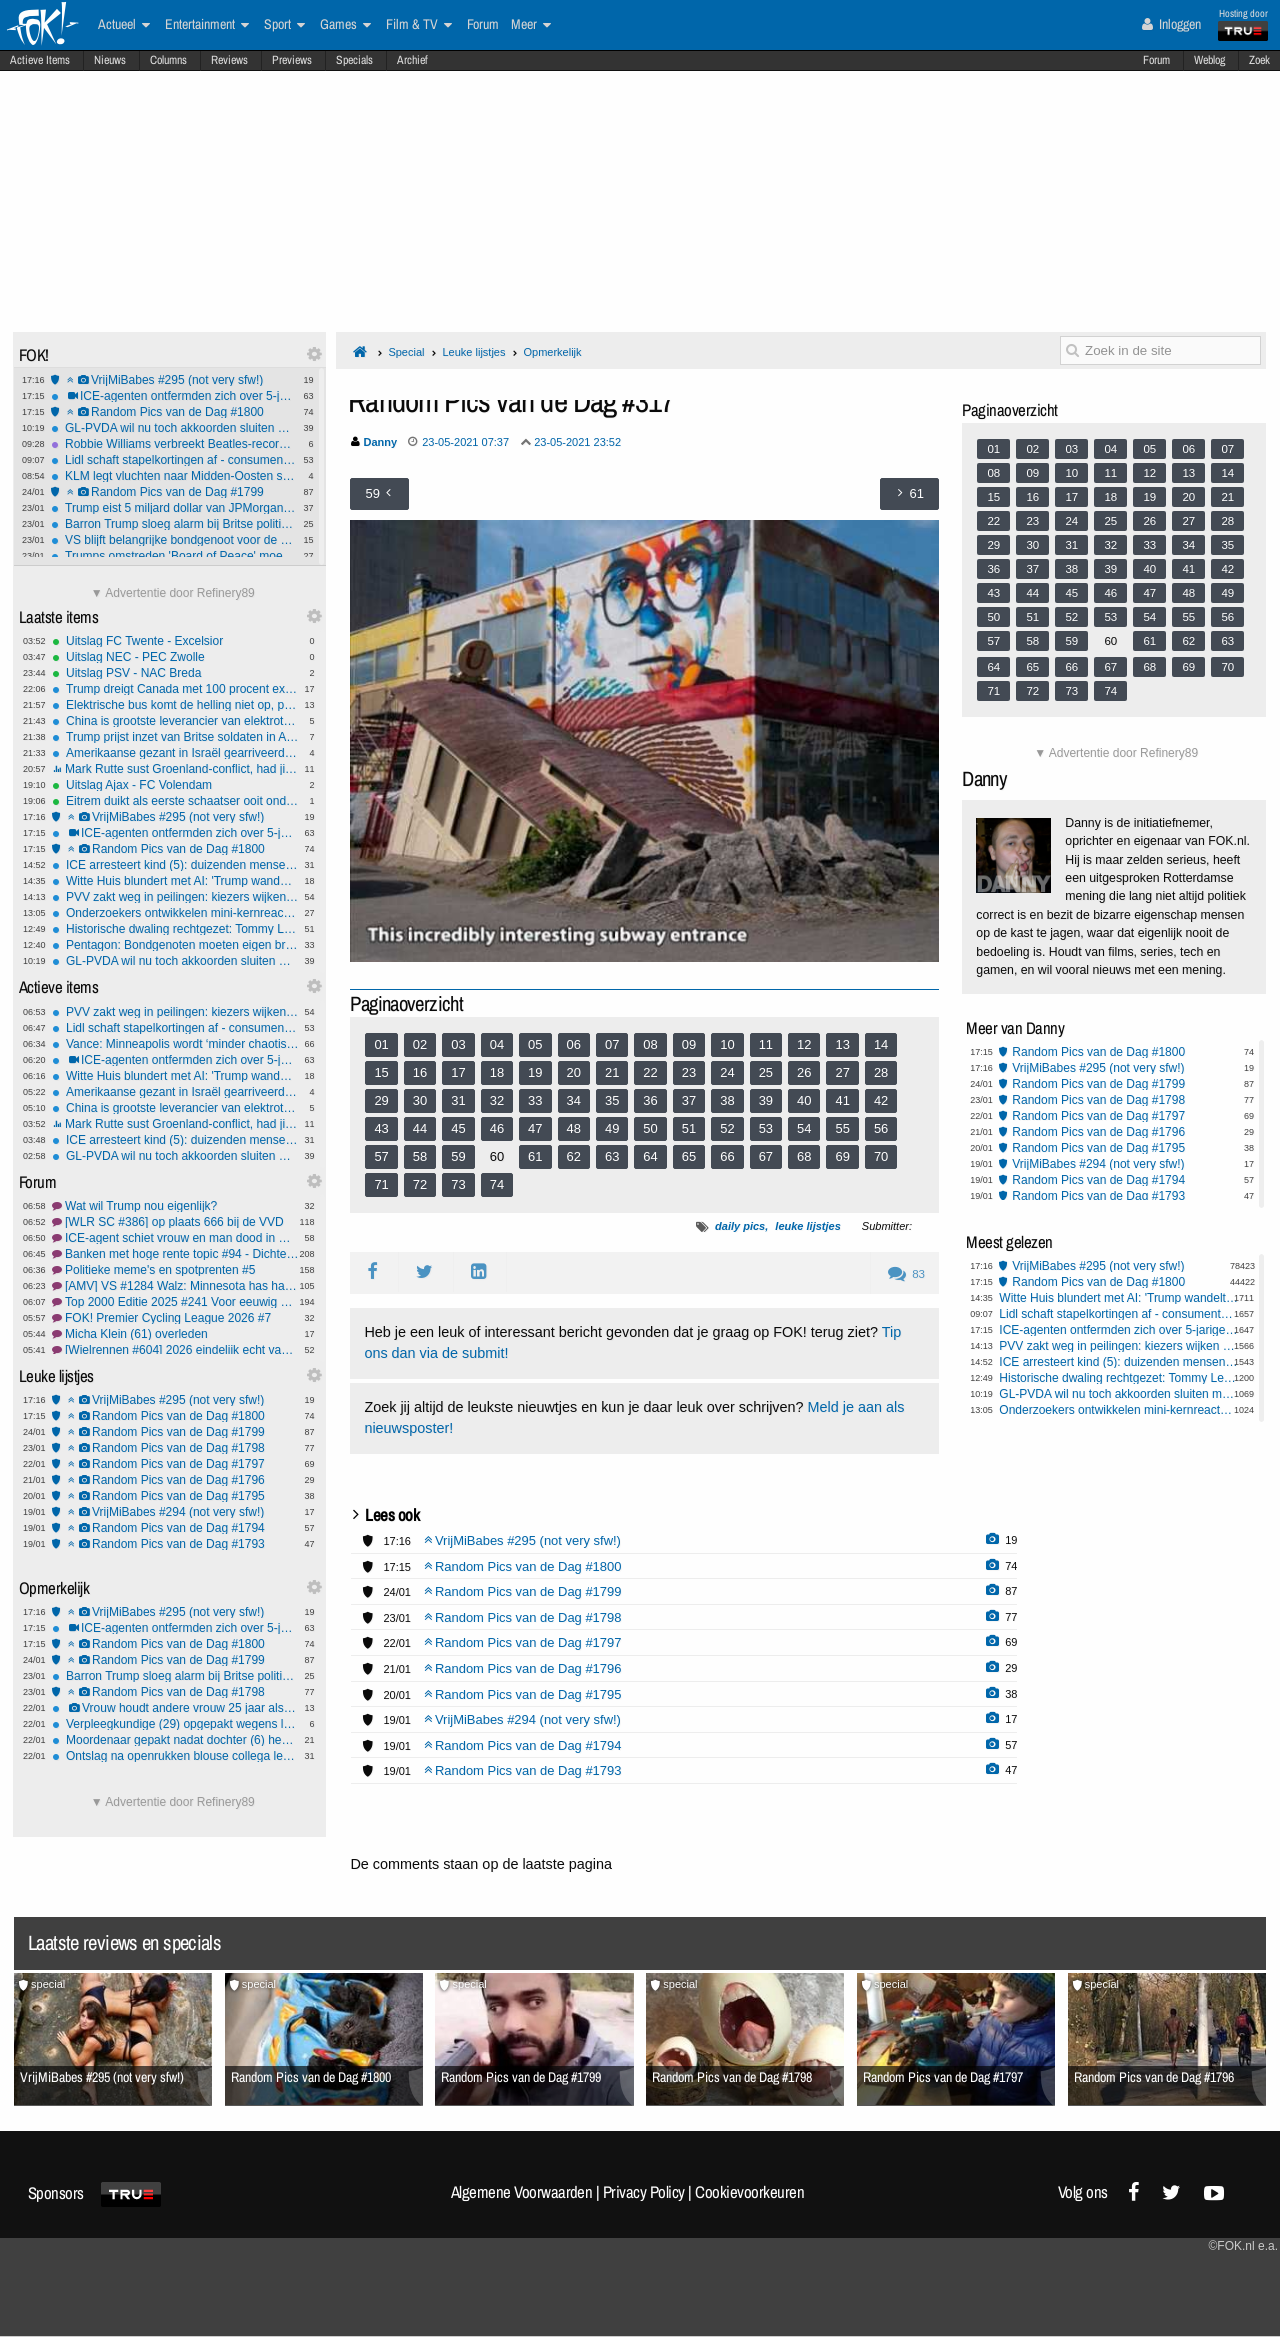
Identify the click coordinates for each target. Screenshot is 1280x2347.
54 (804, 1128)
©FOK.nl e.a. (1243, 2246)
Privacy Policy (644, 2192)
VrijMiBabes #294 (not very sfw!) (175, 1512)
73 (458, 1184)
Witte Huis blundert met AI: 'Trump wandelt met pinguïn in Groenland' (175, 881)
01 (381, 1044)
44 (420, 1128)
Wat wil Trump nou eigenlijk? (175, 1206)
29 (381, 1100)
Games (345, 25)
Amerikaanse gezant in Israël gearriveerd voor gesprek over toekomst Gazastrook (175, 753)
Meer (531, 25)
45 (458, 1128)
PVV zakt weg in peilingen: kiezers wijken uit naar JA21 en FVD (175, 897)
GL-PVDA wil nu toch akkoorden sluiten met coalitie (174, 428)
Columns (168, 60)
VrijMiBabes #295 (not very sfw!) (174, 380)
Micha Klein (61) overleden (175, 1334)
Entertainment (207, 25)
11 (766, 1044)
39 (766, 1100)
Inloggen (1171, 24)
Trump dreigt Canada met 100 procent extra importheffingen (175, 689)
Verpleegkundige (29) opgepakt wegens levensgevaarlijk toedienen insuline (175, 1724)
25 (766, 1072)
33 (535, 1100)
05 (535, 1044)
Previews (292, 60)
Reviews (229, 60)
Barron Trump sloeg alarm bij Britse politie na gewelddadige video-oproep (174, 524)
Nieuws (110, 60)
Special (406, 352)
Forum (1156, 60)
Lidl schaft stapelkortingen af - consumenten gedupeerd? (174, 460)
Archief (412, 60)
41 (842, 1100)
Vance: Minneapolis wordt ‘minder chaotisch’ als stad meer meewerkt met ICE (175, 1044)
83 (906, 1274)
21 (612, 1072)
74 (497, 1184)
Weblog (1209, 60)
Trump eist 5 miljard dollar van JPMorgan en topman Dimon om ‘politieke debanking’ (174, 508)
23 (689, 1072)
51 (689, 1128)
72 (420, 1184)
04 (497, 1044)
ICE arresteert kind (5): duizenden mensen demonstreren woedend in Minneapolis (175, 865)
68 (804, 1156)
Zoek (1259, 60)
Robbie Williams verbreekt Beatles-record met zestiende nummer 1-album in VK (174, 444)
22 (650, 1072)
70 (881, 1156)
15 (381, 1072)
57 (381, 1156)
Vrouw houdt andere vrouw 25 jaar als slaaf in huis (175, 1708)
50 (650, 1128)
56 (881, 1128)
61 (535, 1156)
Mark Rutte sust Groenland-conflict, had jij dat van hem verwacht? (175, 769)
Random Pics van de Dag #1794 (175, 1528)
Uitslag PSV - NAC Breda (175, 673)
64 (650, 1156)
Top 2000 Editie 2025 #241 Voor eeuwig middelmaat (175, 1302)
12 (804, 1044)
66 (727, 1156)
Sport (284, 25)
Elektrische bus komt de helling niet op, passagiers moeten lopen (175, 705)
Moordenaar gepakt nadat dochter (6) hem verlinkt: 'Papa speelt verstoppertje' (175, 1740)
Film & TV (419, 25)
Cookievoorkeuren (749, 2192)
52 (727, 1128)
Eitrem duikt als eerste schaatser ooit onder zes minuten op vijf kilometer (175, 801)
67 (766, 1156)
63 (612, 1156)
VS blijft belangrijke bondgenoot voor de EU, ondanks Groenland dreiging (174, 540)
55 (842, 1128)
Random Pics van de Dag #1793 (175, 1544)
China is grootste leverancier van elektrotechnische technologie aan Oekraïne (175, 721)
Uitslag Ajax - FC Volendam (175, 785)
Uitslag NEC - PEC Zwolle (175, 657)
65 (689, 1156)
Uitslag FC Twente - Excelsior (175, 641)
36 (650, 1100)
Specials (354, 60)
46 (497, 1128)
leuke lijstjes (807, 1226)
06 (574, 1044)
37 (689, 1100)
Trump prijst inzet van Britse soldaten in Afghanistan (175, 737)
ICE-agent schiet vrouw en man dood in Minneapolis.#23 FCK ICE (175, 1238)
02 (420, 1044)
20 (574, 1072)
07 (612, 1044)
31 (458, 1100)
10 (727, 1044)
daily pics (740, 1226)
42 (881, 1100)
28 (881, 1072)
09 (689, 1044)
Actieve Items (40, 60)
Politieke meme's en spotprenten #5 (175, 1270)
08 (650, 1044)
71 (381, 1184)
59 (458, 1156)
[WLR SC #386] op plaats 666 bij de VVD (175, 1222)
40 (804, 1100)
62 (574, 1156)
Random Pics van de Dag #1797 (175, 1464)
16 (420, 1072)
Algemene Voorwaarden (522, 2192)
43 (381, 1128)
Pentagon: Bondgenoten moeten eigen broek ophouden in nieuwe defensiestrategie (175, 945)
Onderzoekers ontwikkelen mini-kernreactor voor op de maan (175, 913)
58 (420, 1156)
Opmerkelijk (552, 352)
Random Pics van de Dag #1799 (174, 492)
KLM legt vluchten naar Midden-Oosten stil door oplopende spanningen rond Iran (174, 476)
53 (766, 1128)
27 (842, 1072)
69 (842, 1156)
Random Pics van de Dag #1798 (175, 1448)
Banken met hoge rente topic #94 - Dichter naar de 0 (175, 1254)
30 (420, 1100)
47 (535, 1128)
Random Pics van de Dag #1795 (175, 1496)
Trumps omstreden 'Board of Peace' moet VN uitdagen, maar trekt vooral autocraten (174, 556)
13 (842, 1044)
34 (574, 1100)
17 (458, 1072)
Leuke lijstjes (473, 352)
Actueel (124, 25)
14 (881, 1044)
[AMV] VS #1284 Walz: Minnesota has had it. (175, 1286)
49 (612, 1128)
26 (804, 1072)
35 (612, 1100)
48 (574, 1128)
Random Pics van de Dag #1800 (174, 412)
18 (497, 1072)
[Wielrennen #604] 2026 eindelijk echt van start (175, 1350)
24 (727, 1072)
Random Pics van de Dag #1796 (175, 1480)
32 (497, 1100)
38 (727, 1100)
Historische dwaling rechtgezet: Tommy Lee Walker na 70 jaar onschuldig (175, 929)
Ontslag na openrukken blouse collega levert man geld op (175, 1756)
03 (458, 1044)
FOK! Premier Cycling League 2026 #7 (175, 1318)
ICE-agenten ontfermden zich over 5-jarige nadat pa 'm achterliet (174, 396)
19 (535, 1072)
